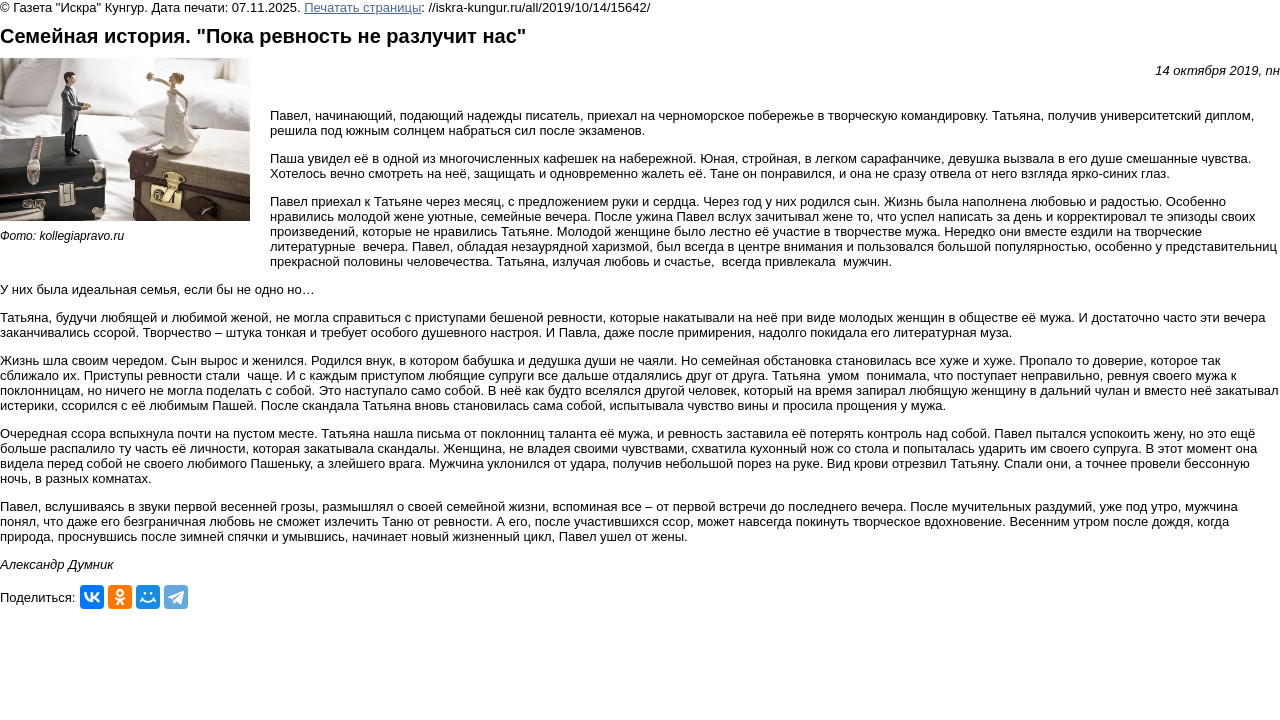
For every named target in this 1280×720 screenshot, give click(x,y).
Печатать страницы (362, 7)
